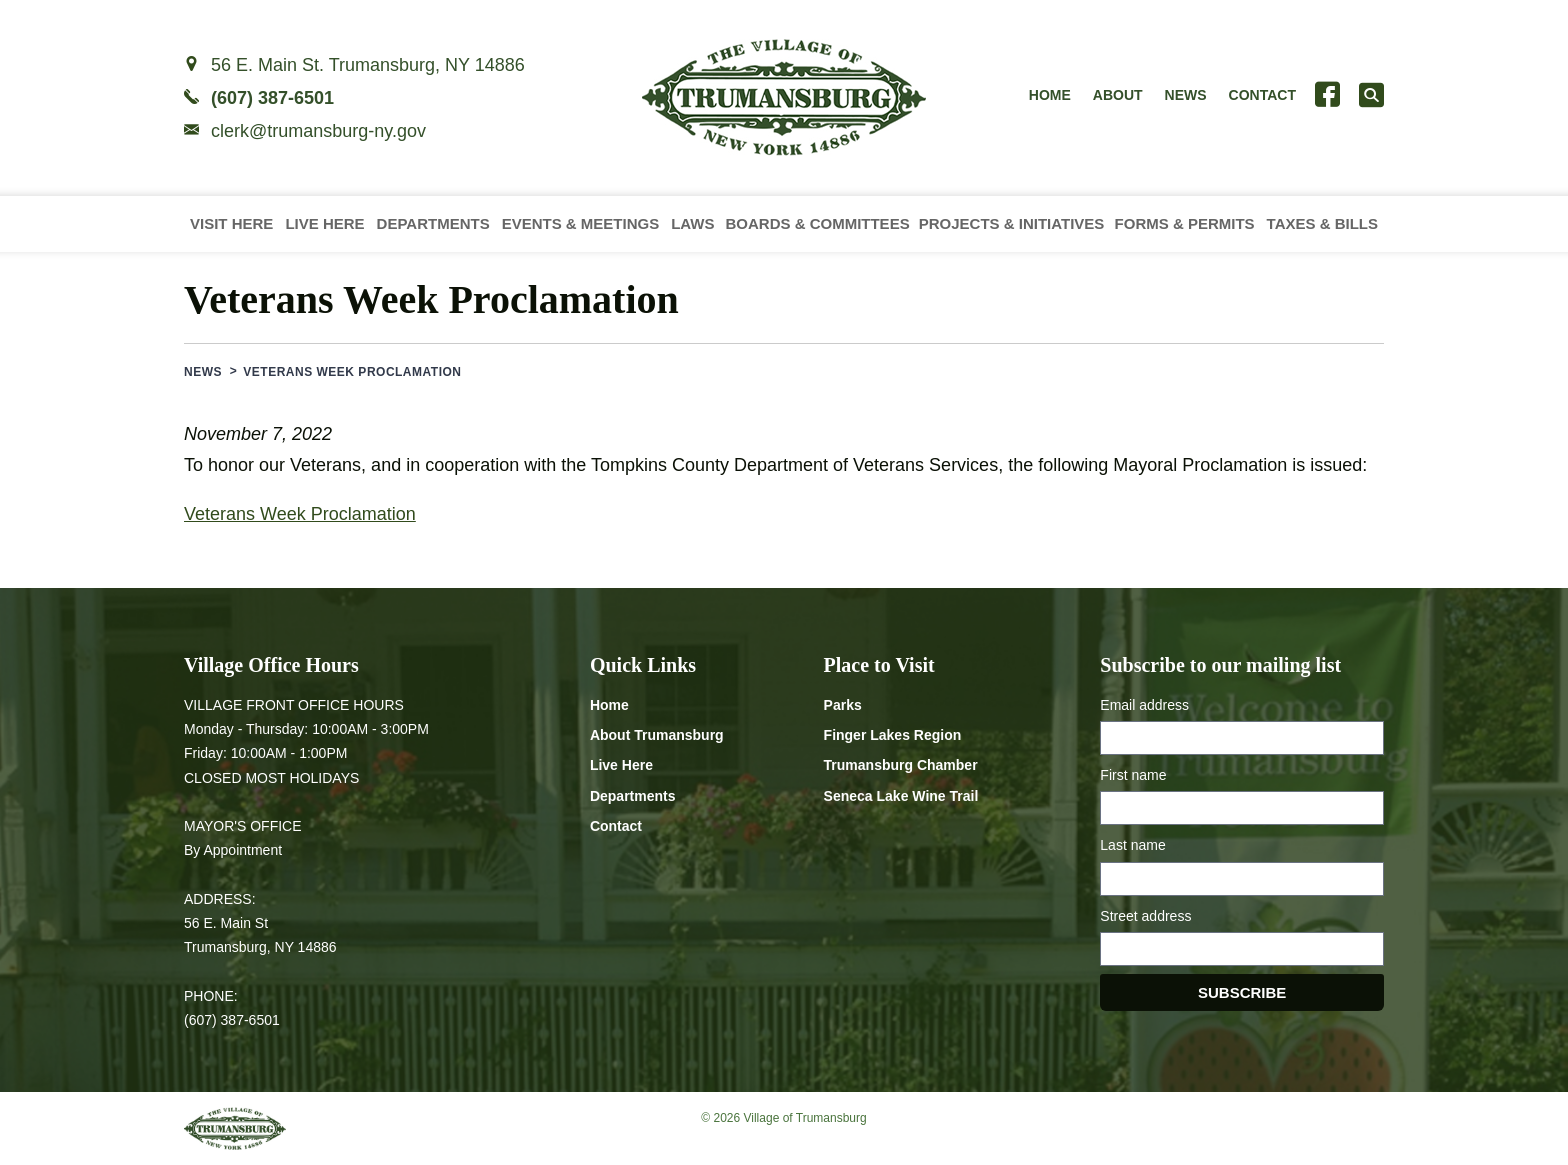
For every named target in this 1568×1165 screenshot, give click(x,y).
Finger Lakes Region (893, 735)
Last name (1132, 845)
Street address (1145, 916)
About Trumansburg (657, 735)
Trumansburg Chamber (901, 765)
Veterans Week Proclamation (300, 514)
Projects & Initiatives (1012, 223)
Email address (1144, 705)
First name (1133, 775)
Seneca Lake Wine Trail (901, 796)
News (1186, 95)
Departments (433, 223)
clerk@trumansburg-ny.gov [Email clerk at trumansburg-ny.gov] (318, 131)
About (1118, 95)
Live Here (324, 223)
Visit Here (231, 223)
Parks (843, 705)
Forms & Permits (1185, 223)
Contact (1262, 95)
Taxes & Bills (1322, 223)
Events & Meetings (581, 223)
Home (1050, 95)
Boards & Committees (817, 223)
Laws (692, 223)
